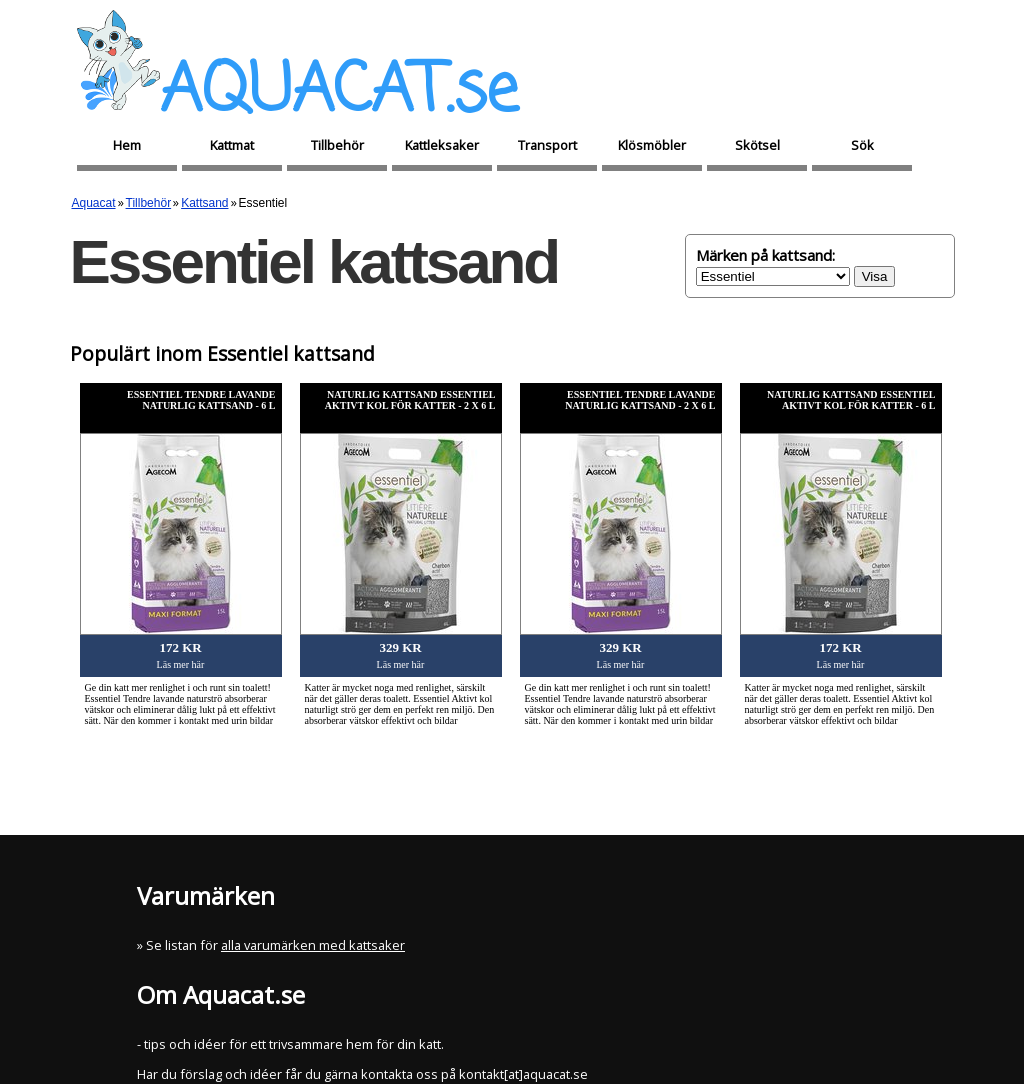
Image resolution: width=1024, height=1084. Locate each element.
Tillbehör (337, 145)
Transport (547, 145)
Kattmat (232, 145)
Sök (862, 145)
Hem (127, 145)
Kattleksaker (442, 145)
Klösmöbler (652, 145)
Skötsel (757, 145)
